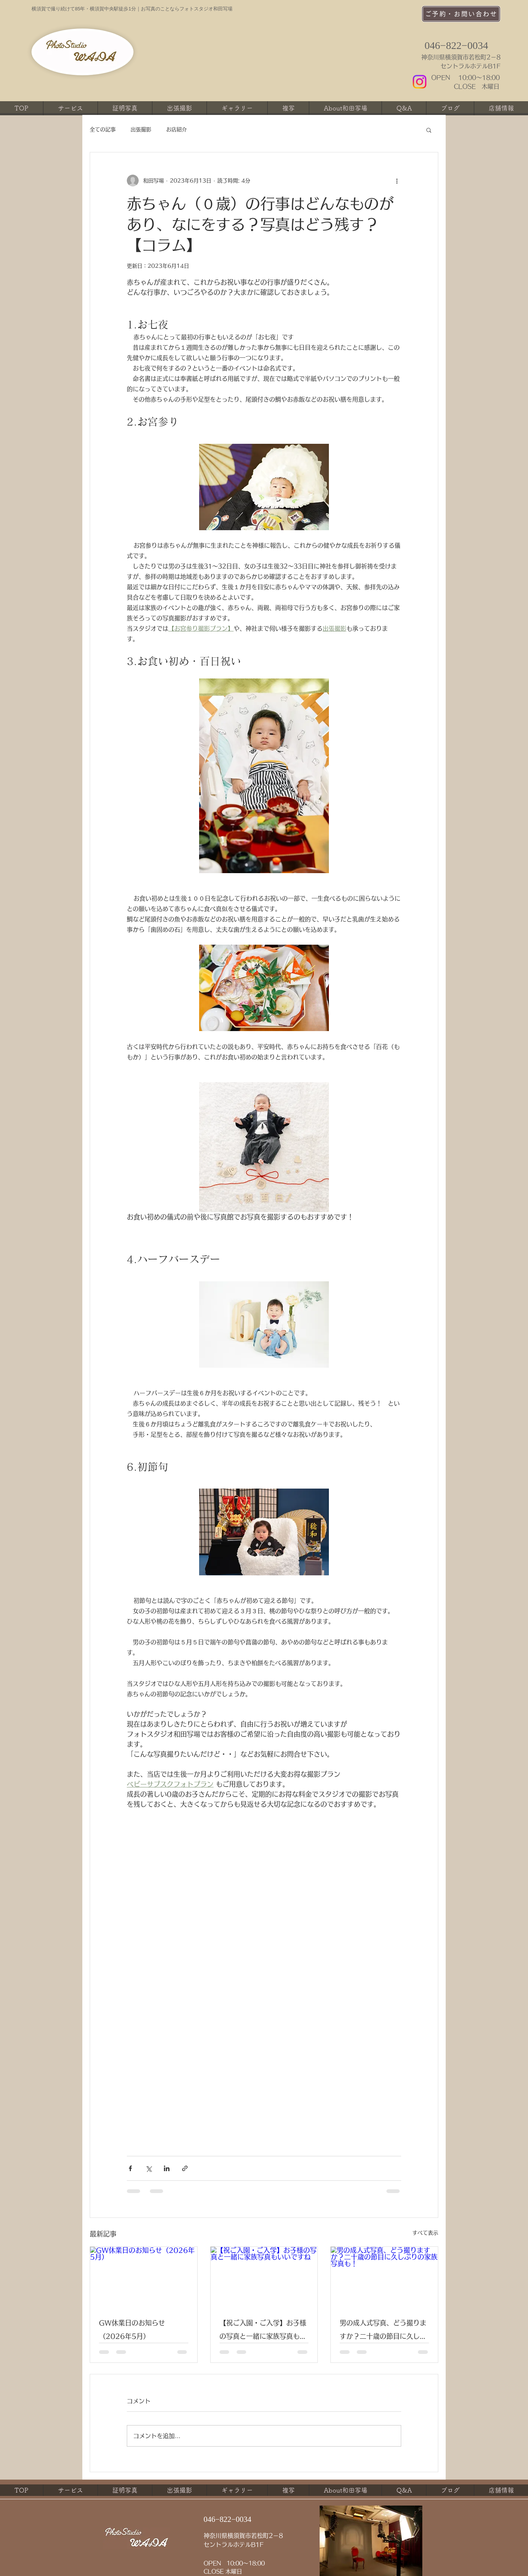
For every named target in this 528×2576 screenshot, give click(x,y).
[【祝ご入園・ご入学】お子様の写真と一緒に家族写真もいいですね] (264, 2277)
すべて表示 (425, 2232)
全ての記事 (103, 129)
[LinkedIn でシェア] (166, 2168)
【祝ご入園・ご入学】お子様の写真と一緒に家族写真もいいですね (263, 2331)
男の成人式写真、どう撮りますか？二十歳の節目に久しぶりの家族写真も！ (383, 2331)
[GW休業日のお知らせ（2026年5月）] (143, 2277)
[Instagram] (419, 82)
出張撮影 (141, 129)
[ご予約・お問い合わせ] (461, 14)
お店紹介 (176, 129)
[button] (428, 130)
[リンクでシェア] (184, 2168)
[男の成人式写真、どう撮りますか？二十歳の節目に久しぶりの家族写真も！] (384, 2277)
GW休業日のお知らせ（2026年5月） (132, 2329)
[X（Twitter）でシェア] (148, 2168)
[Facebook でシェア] (130, 2168)
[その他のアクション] (396, 180)
